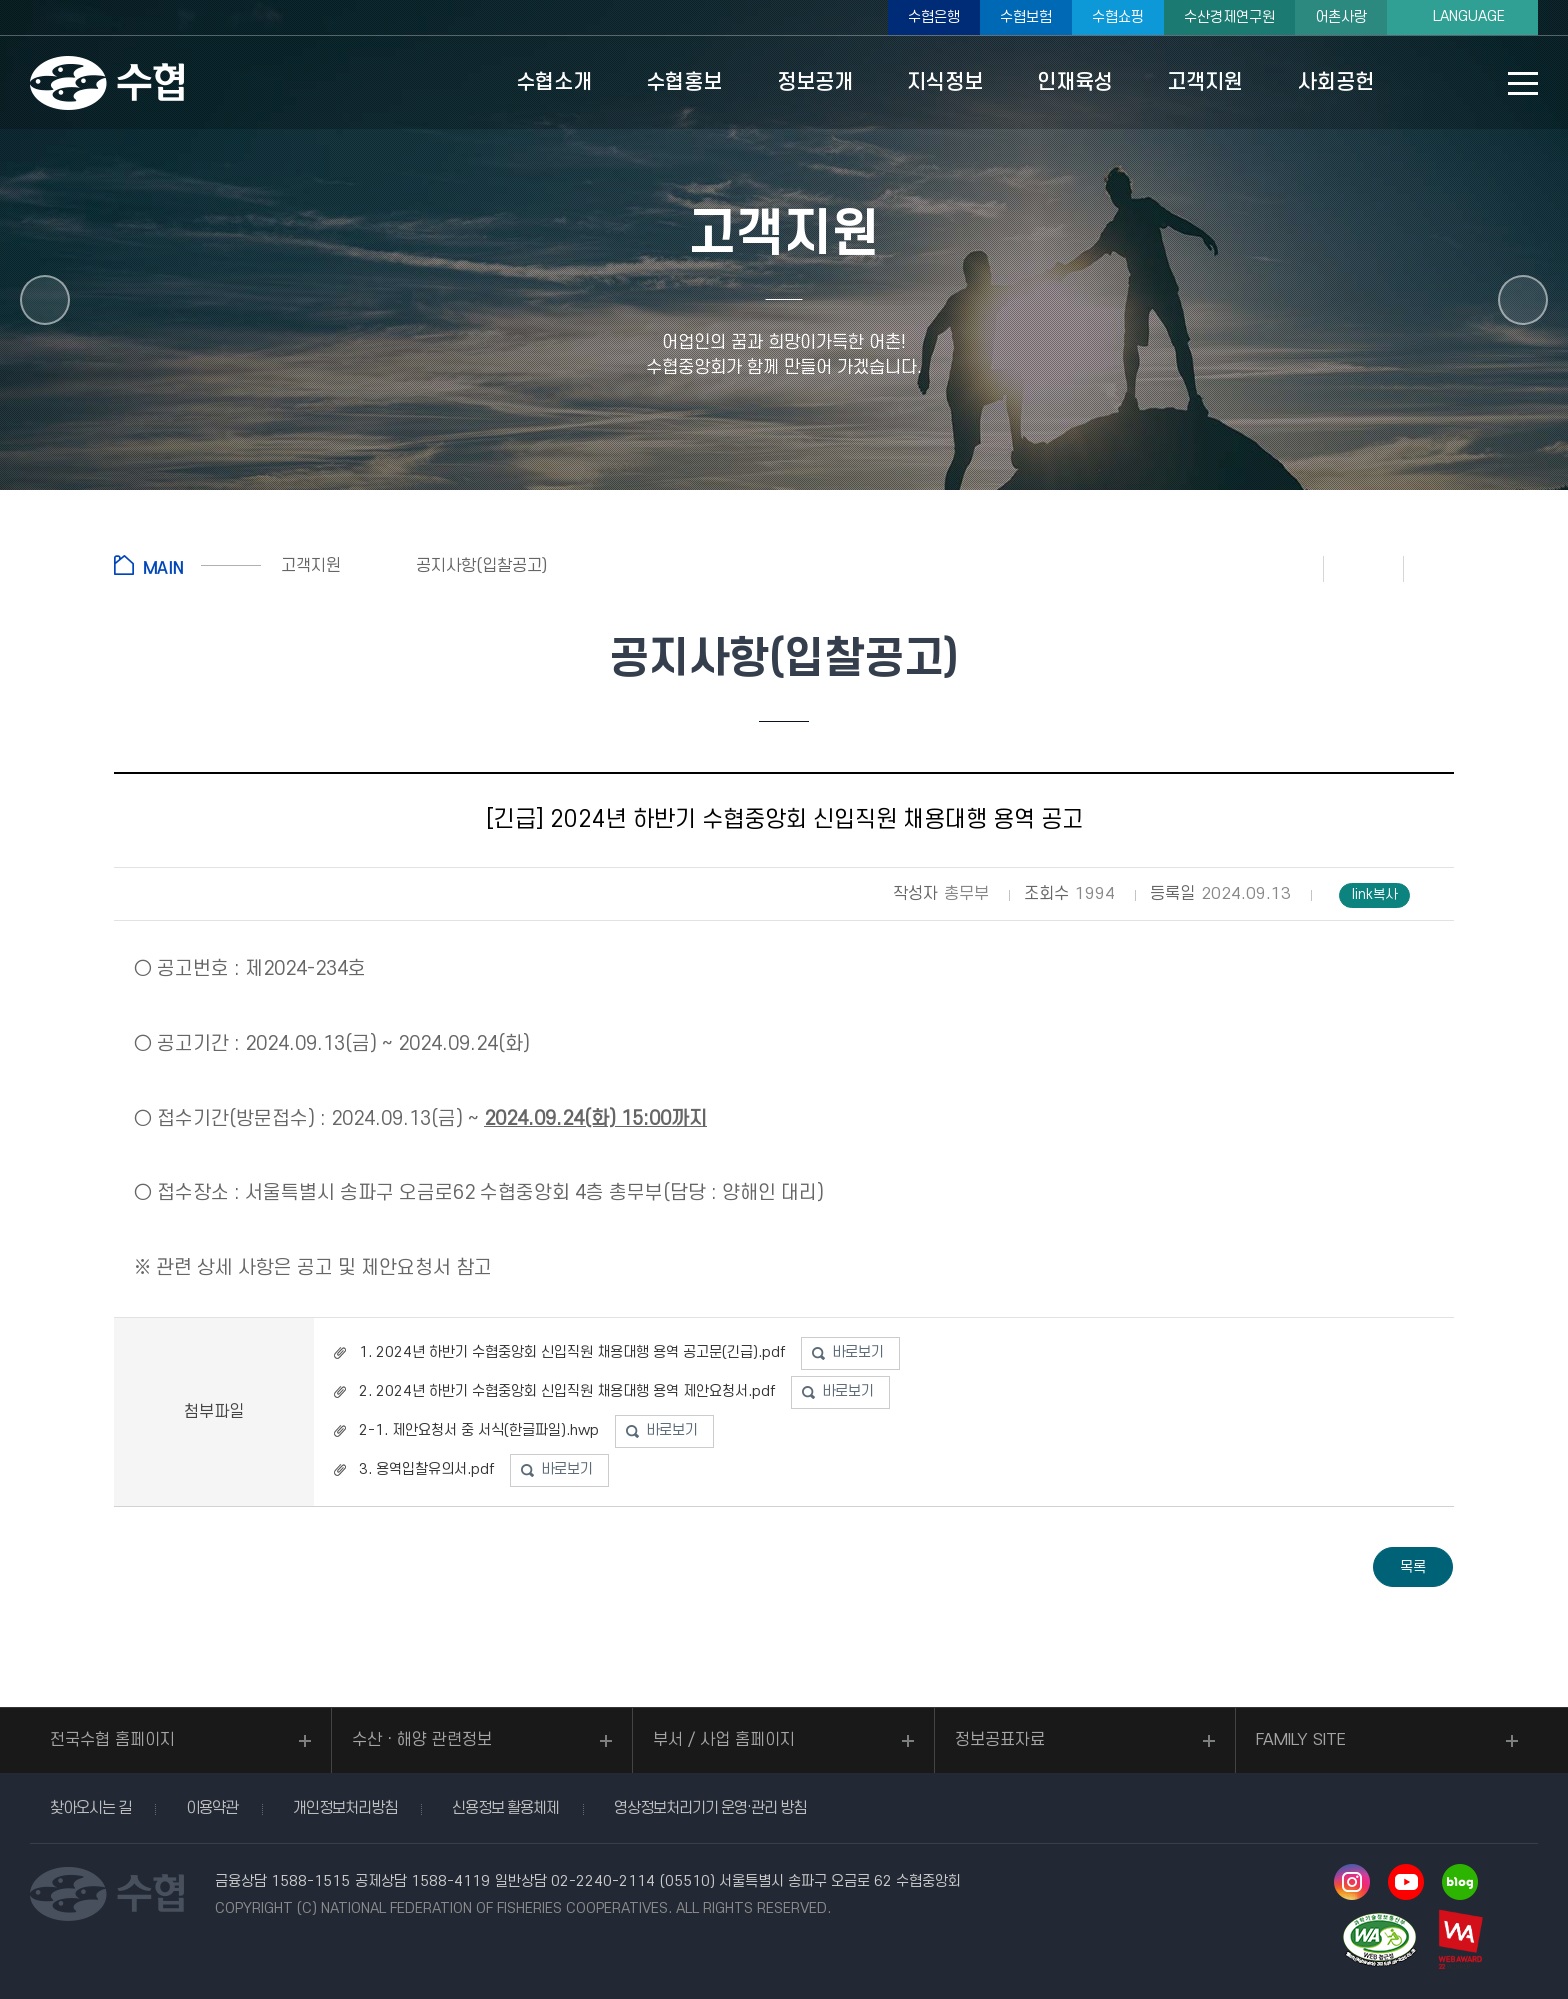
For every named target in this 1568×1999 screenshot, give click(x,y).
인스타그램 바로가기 (1352, 1882)
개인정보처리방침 (345, 1808)
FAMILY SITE (1301, 1740)
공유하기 (1444, 568)
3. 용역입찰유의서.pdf (426, 1469)
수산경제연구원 (1229, 17)
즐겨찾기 (1364, 568)
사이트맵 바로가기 (1523, 83)
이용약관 (212, 1808)
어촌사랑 (1341, 17)
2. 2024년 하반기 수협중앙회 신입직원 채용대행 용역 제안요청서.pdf (567, 1391)
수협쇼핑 (1118, 17)
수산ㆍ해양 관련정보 (422, 1740)
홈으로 (187, 565)
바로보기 (858, 1352)
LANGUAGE (1469, 16)
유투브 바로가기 (1406, 1882)
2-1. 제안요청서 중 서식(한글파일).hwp (479, 1430)
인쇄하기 (1284, 568)
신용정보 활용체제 (505, 1808)
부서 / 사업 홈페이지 (724, 1740)
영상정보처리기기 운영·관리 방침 (710, 1808)
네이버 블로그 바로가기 (1460, 1882)
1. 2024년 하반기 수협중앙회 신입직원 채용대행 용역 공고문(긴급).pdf (572, 1352)
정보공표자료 (1000, 1740)
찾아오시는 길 (90, 1808)
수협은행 (934, 17)
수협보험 (1026, 17)
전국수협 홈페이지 (112, 1740)
